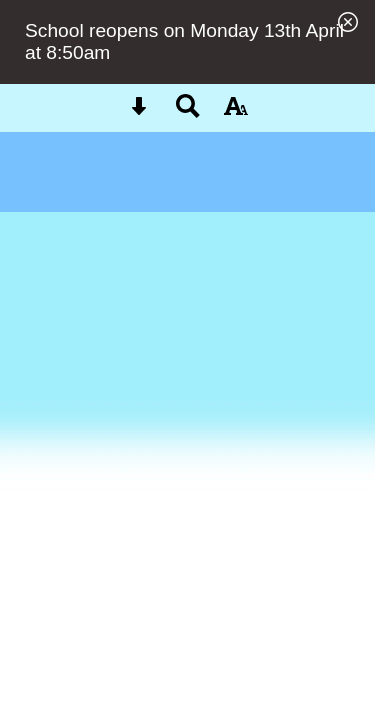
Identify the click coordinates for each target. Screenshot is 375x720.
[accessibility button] (236, 112)
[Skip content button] (139, 112)
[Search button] (188, 112)
